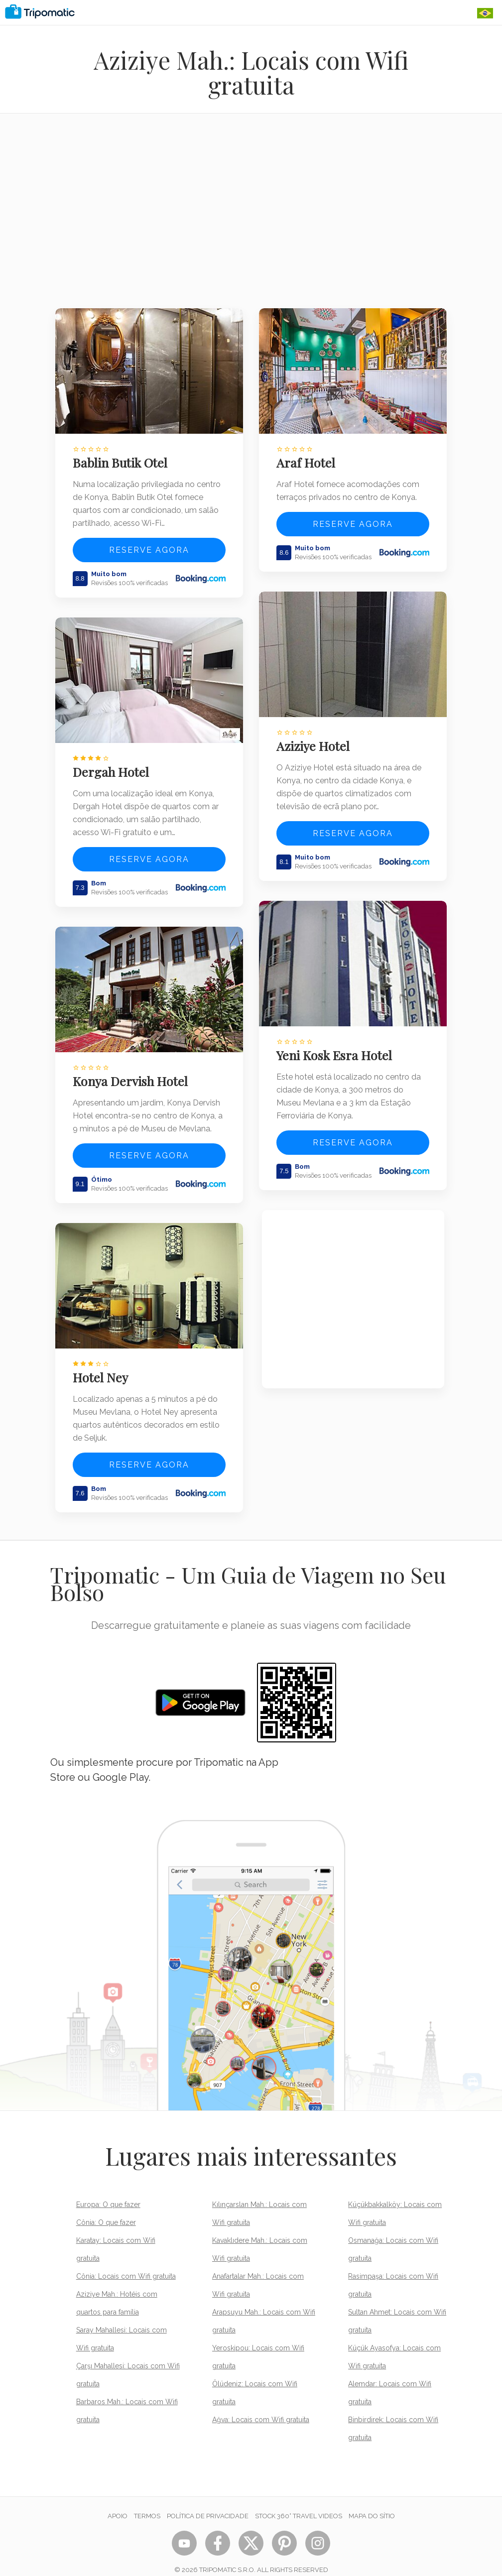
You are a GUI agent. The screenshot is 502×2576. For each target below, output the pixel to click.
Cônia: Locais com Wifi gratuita (126, 2263)
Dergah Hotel (113, 765)
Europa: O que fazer (108, 2191)
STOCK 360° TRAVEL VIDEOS (298, 2502)
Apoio (117, 2502)
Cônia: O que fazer (106, 2209)
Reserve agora (149, 546)
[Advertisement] (251, 217)
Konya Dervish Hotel (132, 1071)
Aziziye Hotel (316, 739)
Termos (147, 2502)
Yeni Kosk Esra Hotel (337, 1045)
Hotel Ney (102, 1363)
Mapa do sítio (372, 2502)
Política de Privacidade (208, 2502)
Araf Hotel (308, 459)
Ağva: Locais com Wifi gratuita (260, 2406)
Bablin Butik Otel (122, 459)
